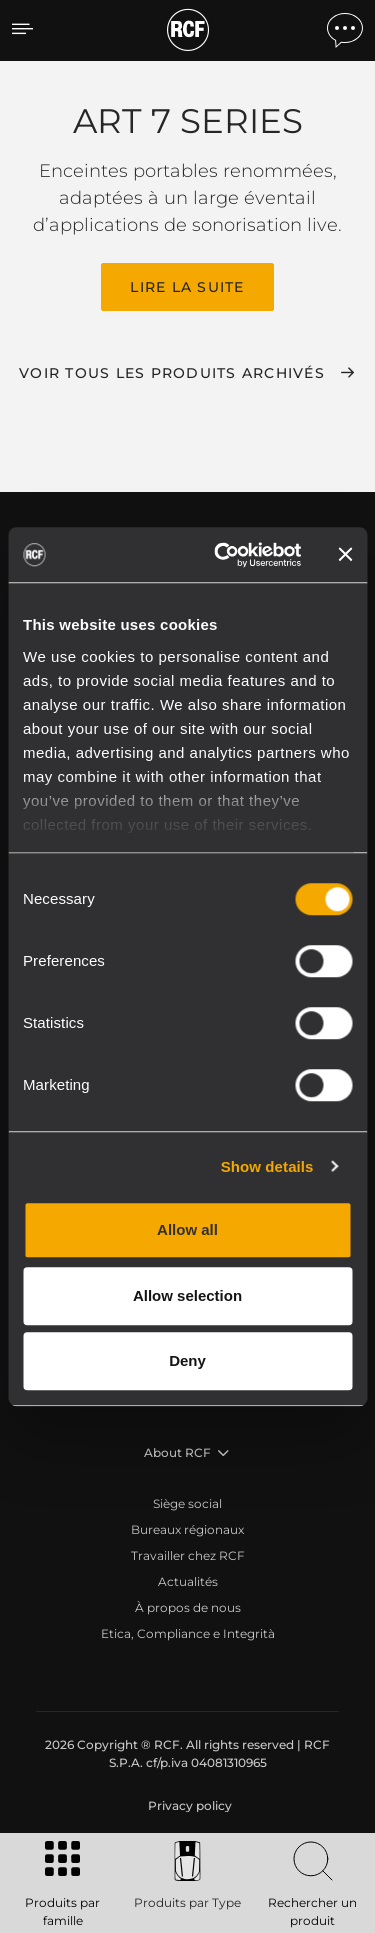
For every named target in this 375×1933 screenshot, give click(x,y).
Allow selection (187, 1295)
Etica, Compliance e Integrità (188, 1633)
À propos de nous (188, 1607)
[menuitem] (188, 1806)
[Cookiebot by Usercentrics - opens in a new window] (223, 555)
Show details (267, 1166)
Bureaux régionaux (187, 1529)
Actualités (188, 1581)
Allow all (187, 1229)
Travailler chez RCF (188, 1555)
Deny (187, 1360)
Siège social (187, 1503)
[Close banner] (345, 555)
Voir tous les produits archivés (172, 373)
